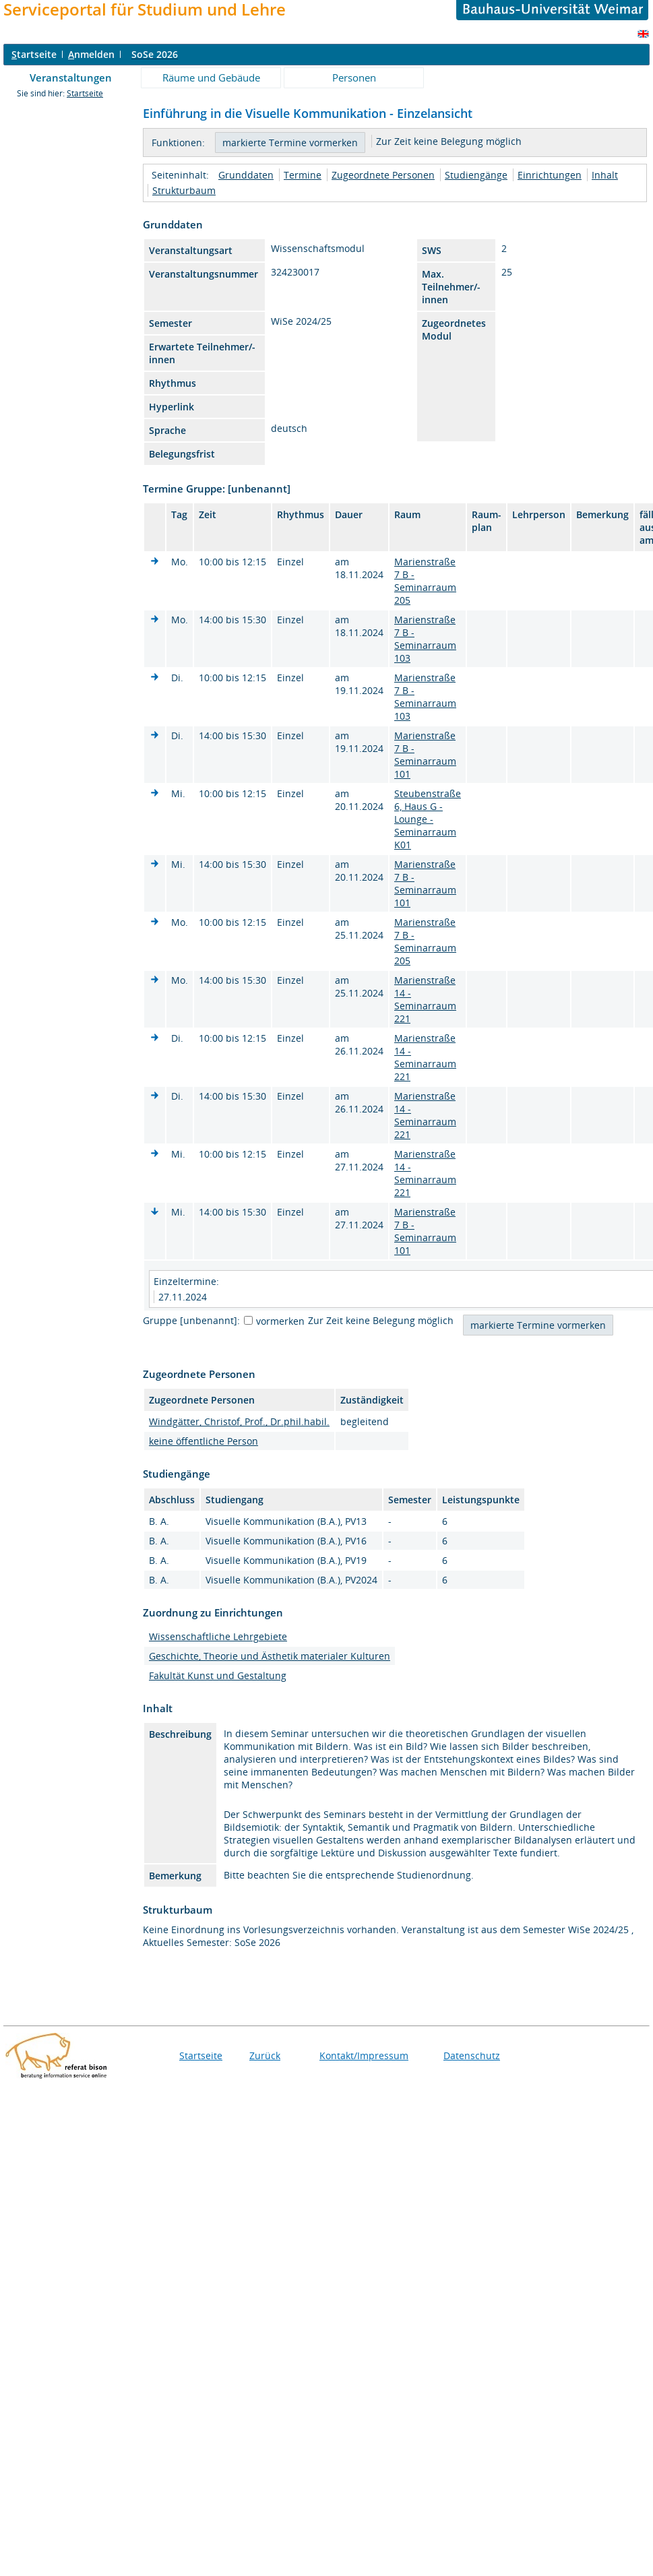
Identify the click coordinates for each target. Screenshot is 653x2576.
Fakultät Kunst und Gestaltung (217, 1675)
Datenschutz (471, 2055)
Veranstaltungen (71, 77)
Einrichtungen (550, 174)
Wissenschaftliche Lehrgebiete (218, 1636)
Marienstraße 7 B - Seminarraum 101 (425, 754)
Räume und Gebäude (211, 77)
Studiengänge (476, 174)
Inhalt (605, 174)
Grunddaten (246, 174)
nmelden (91, 54)
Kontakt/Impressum (363, 2055)
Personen (354, 77)
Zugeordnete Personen (383, 174)
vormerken (280, 1321)
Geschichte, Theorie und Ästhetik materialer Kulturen (269, 1656)
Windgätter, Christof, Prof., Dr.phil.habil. (239, 1421)
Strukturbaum (184, 190)
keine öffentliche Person (203, 1441)
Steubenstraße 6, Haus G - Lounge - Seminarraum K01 (427, 819)
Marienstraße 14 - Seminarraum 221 (425, 999)
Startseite (85, 93)
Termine (302, 174)
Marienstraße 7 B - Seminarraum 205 (425, 580)
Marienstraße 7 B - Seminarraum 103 (425, 638)
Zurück (264, 2055)
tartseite (34, 54)
